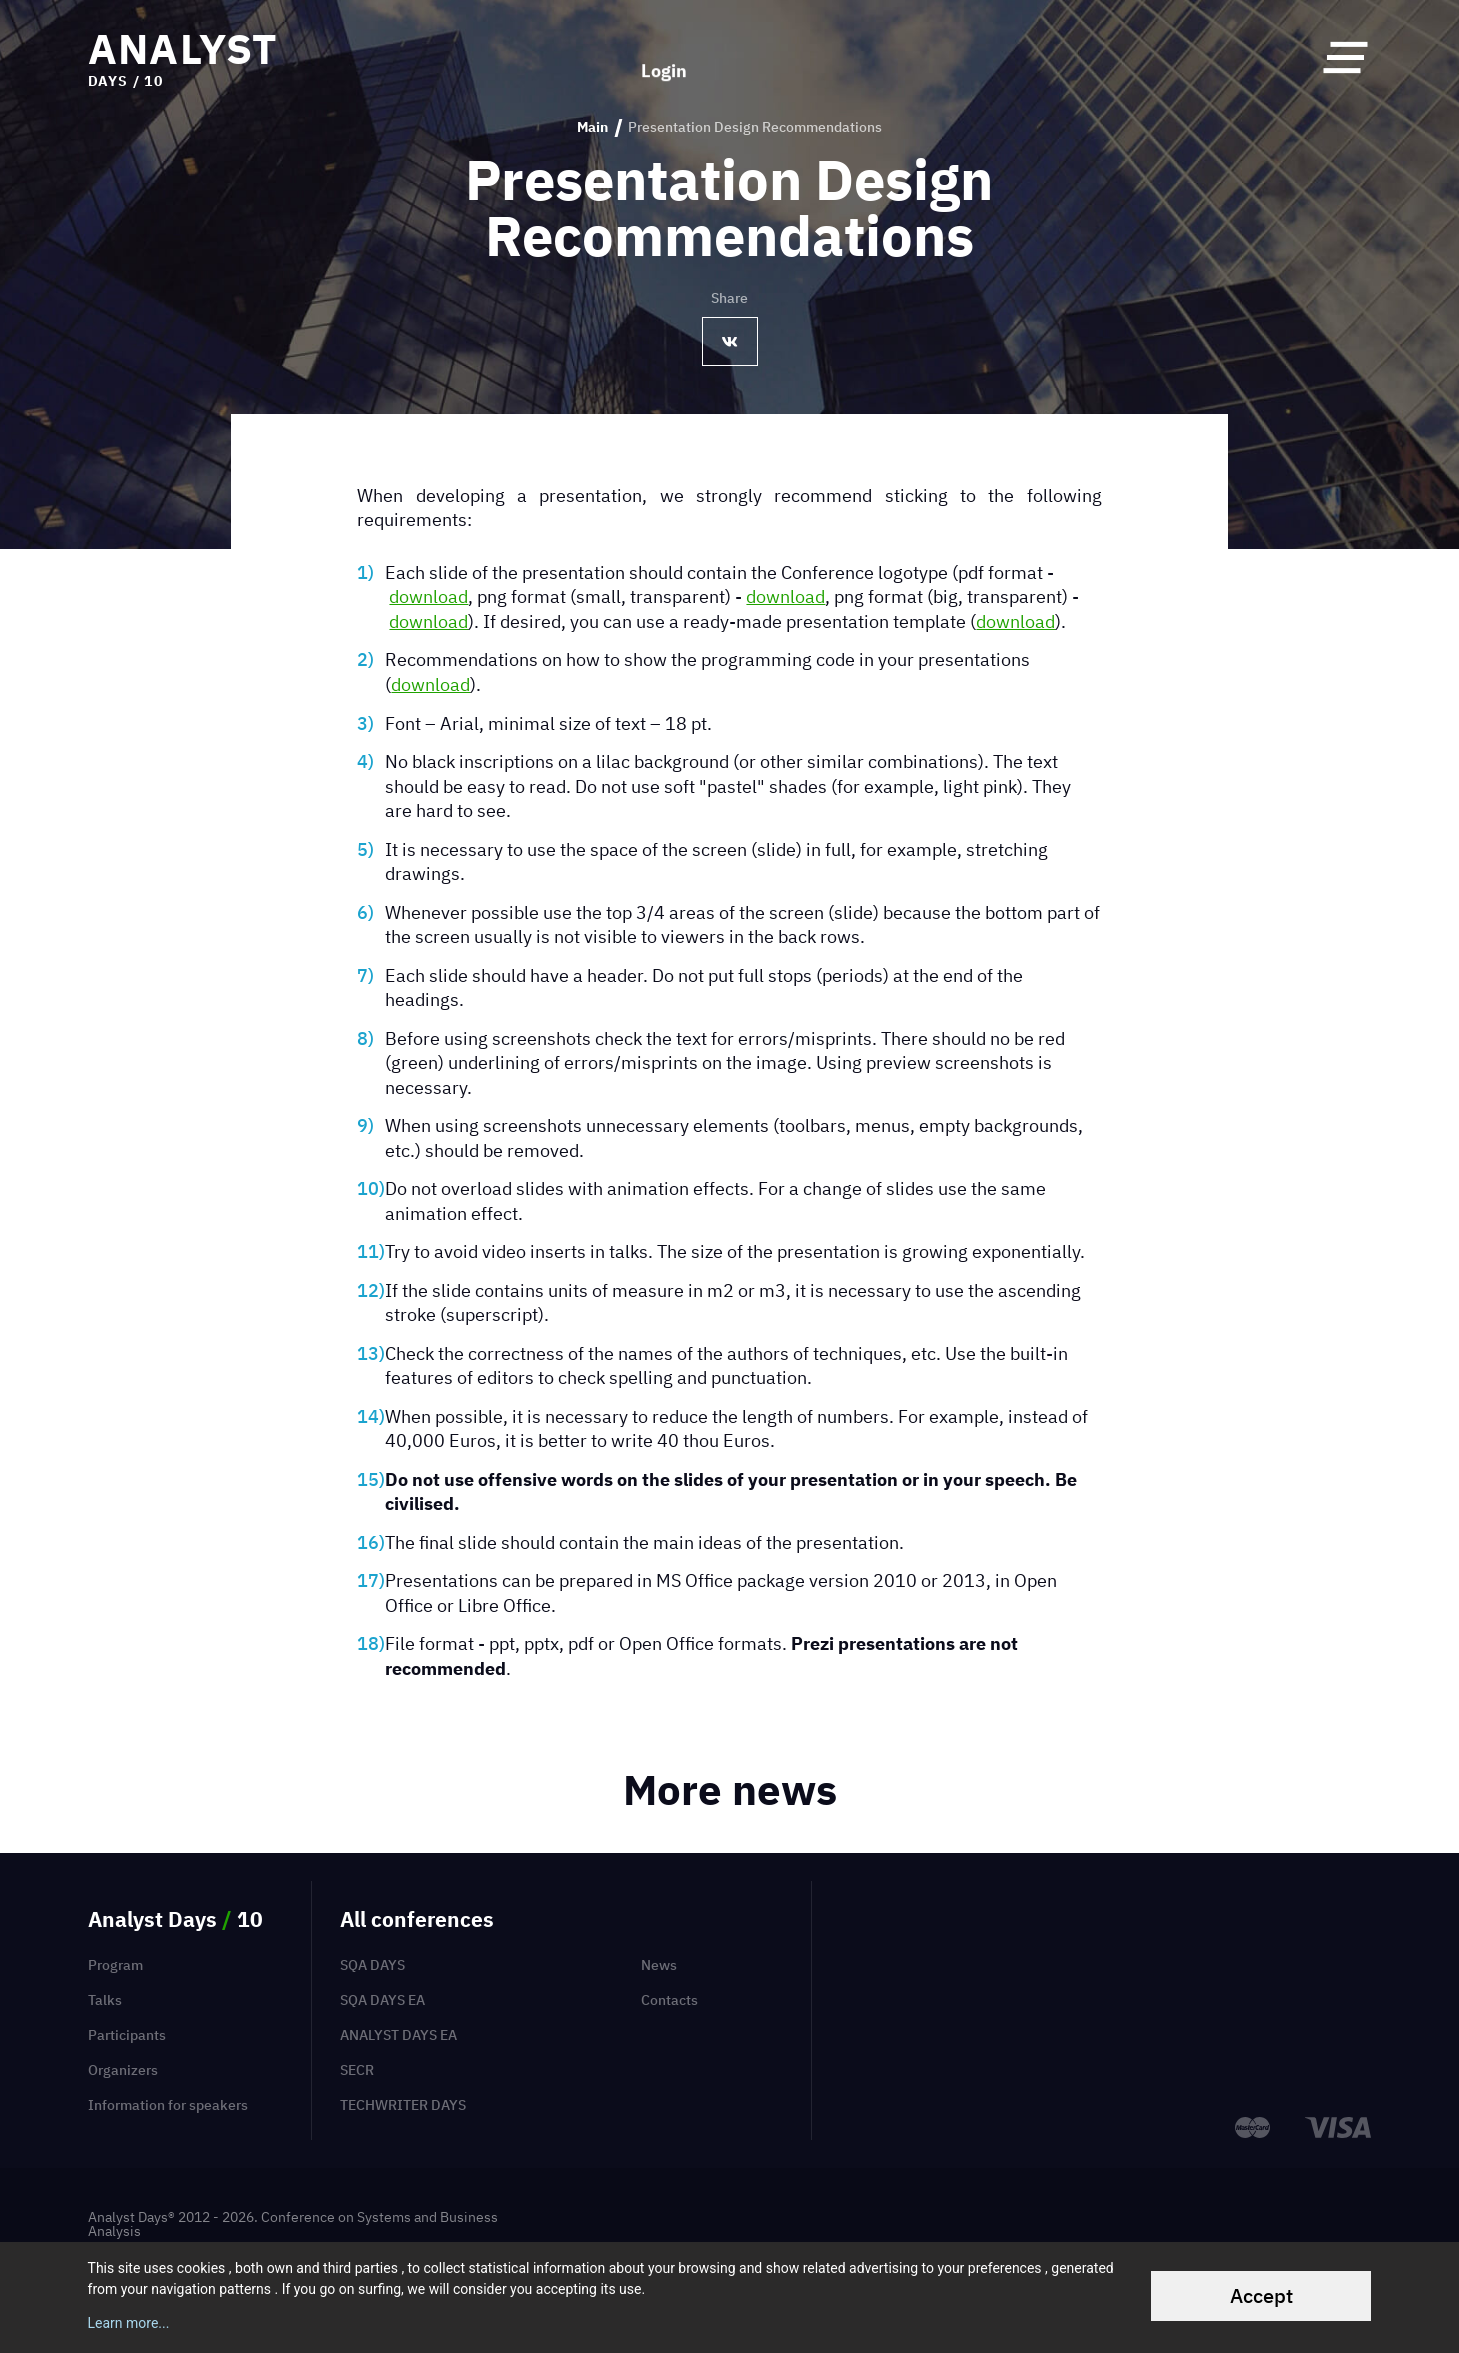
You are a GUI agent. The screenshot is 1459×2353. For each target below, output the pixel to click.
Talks (105, 2000)
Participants (127, 2035)
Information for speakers (168, 2105)
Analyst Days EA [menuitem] (398, 2035)
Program (115, 1965)
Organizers (123, 2070)
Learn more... (129, 2323)
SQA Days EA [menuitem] (382, 2000)
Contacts (669, 2000)
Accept (1261, 2295)
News (659, 1965)
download (428, 596)
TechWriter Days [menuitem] (403, 2105)
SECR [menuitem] (357, 2070)
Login (664, 58)
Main (592, 127)
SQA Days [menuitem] (372, 1965)
